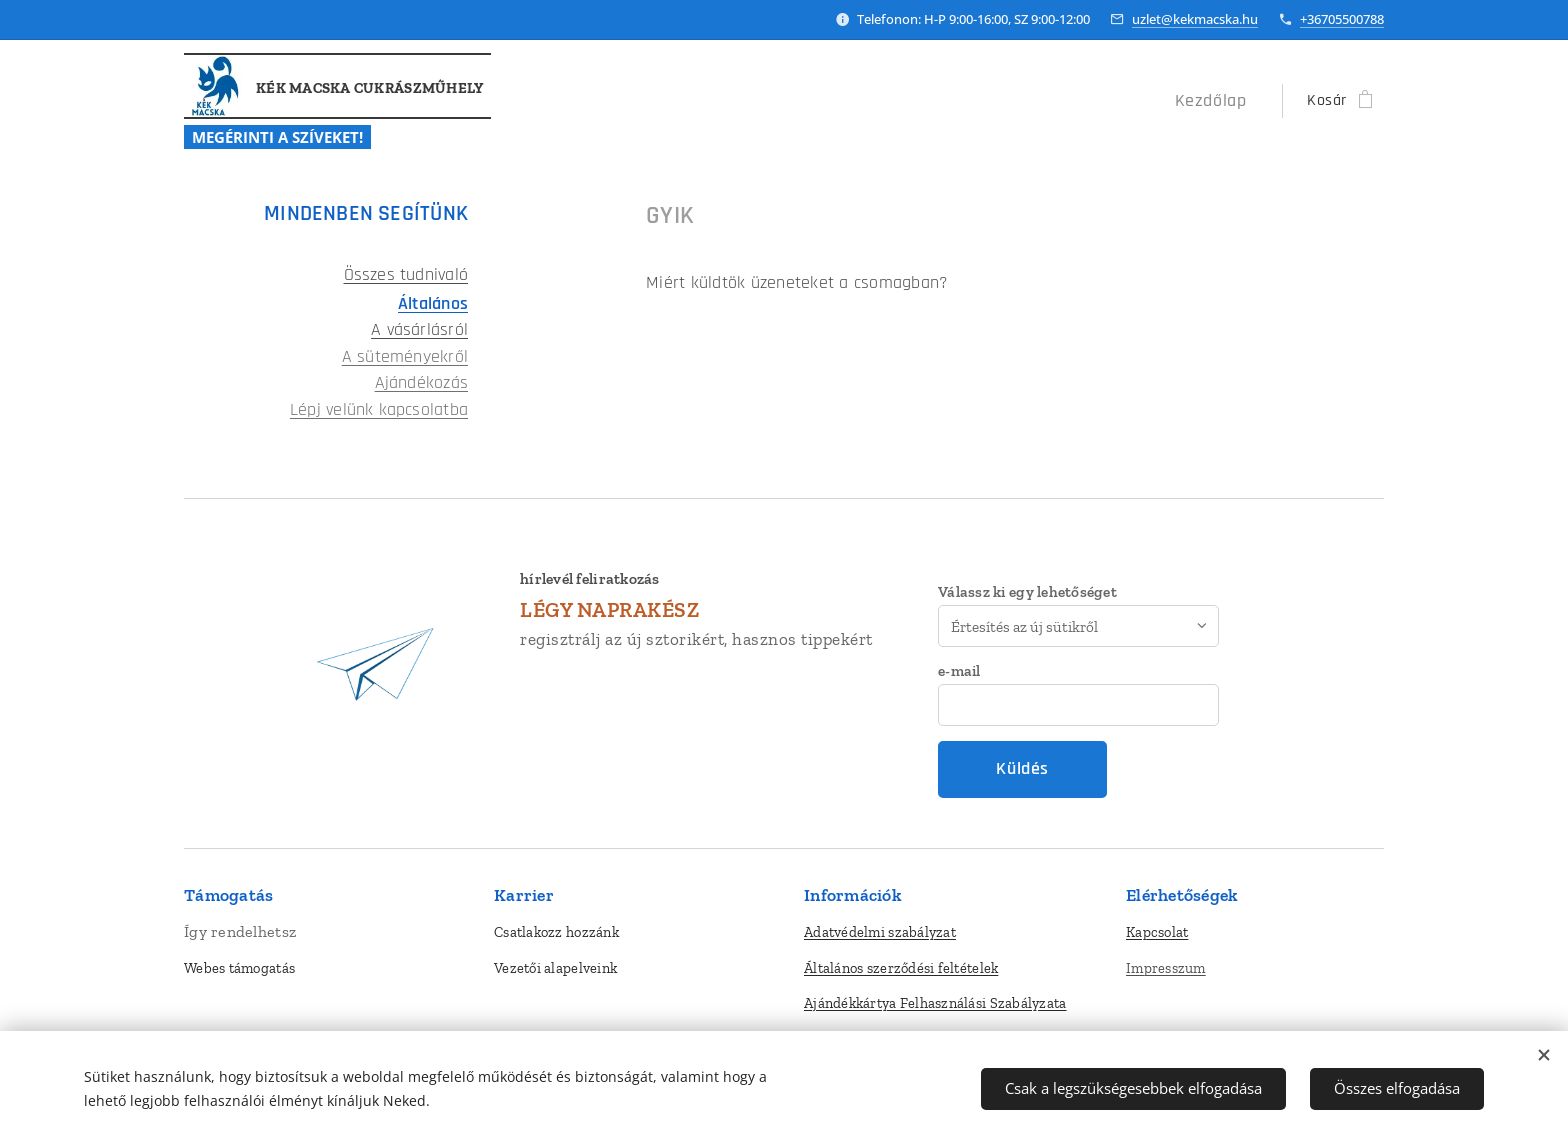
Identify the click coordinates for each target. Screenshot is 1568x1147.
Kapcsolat (1157, 932)
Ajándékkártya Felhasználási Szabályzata (935, 1003)
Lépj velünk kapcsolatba (379, 410)
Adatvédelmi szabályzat (880, 932)
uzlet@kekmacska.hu (1195, 19)
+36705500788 (1342, 19)
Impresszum (1166, 967)
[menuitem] (1219, 101)
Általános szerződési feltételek (901, 967)
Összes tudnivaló (406, 275)
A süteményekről (405, 357)
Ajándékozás (421, 383)
